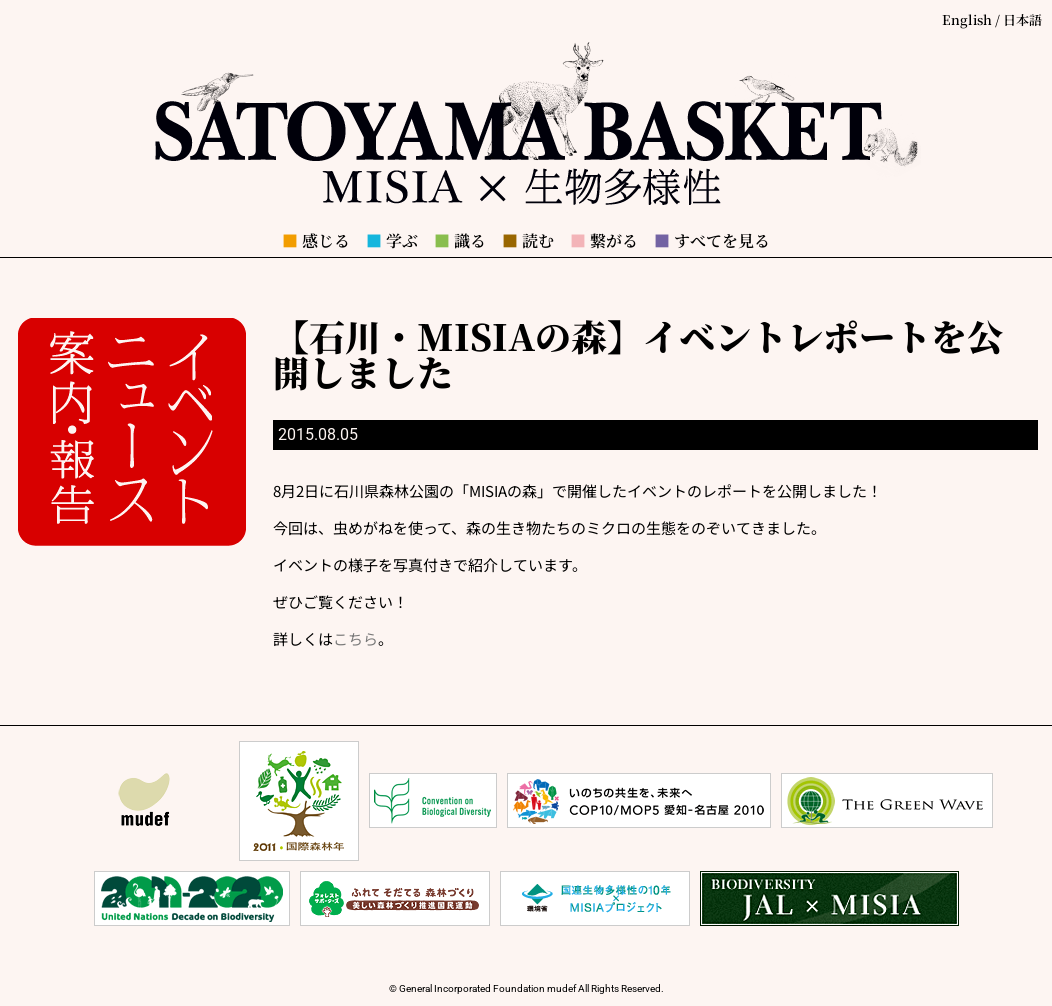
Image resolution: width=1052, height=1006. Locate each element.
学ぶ (392, 240)
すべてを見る (712, 240)
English (967, 19)
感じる (316, 240)
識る (460, 240)
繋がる (604, 240)
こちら (355, 638)
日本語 (1022, 19)
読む (528, 240)
